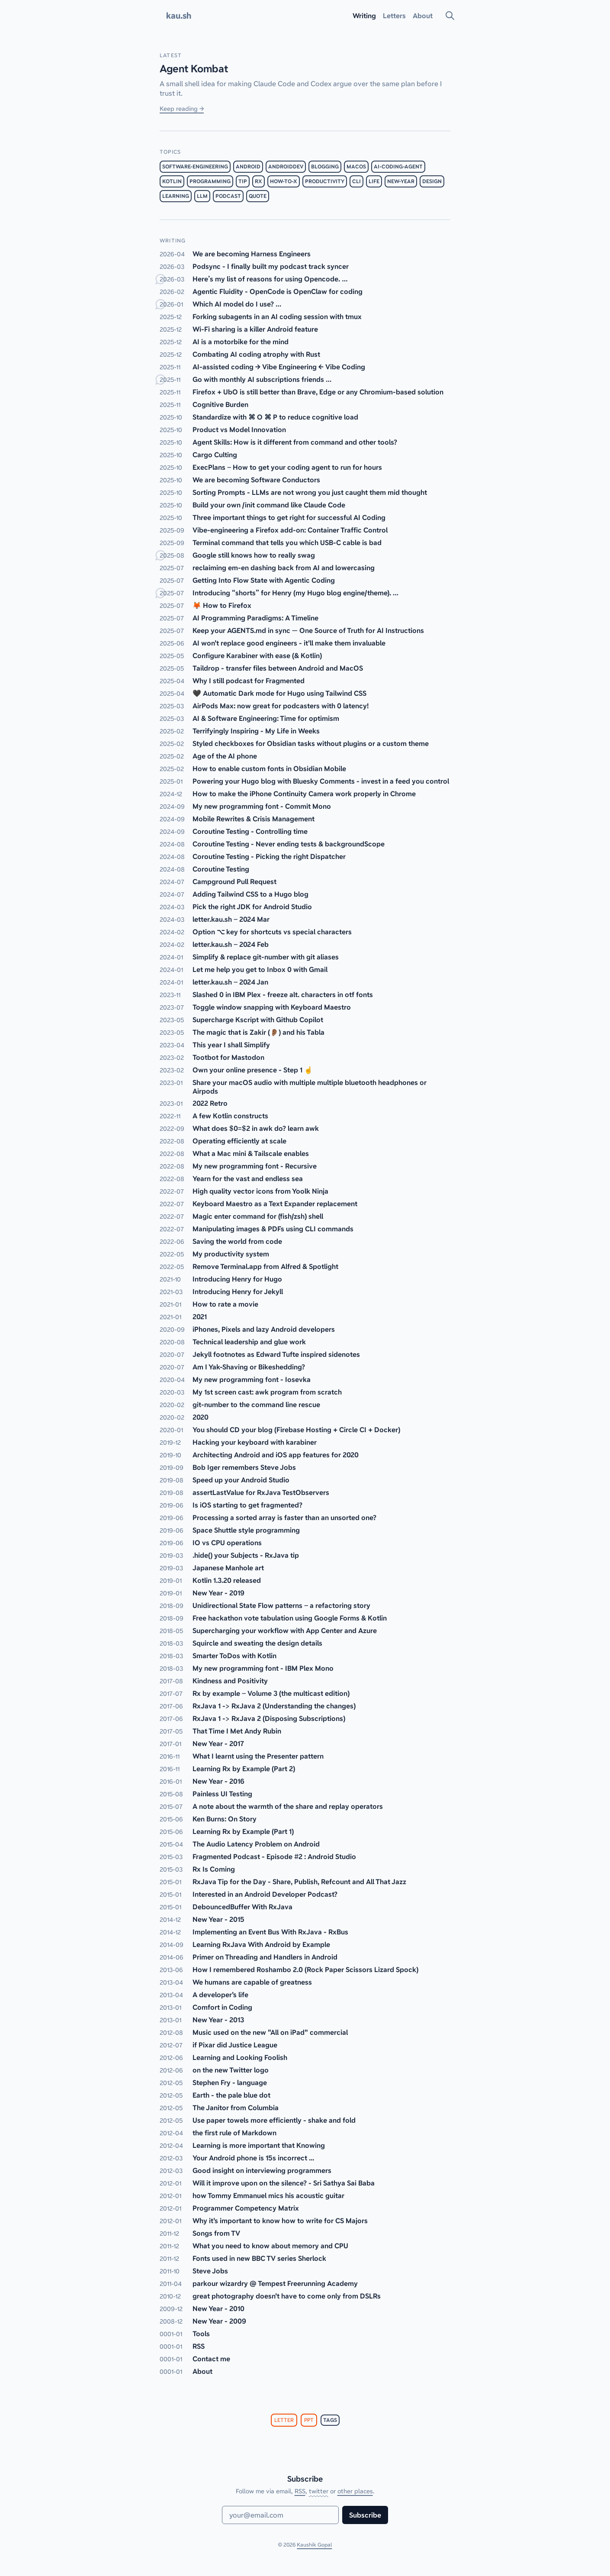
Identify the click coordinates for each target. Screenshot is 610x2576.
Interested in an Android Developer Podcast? (265, 1894)
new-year (400, 181)
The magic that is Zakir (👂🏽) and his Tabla (258, 1032)
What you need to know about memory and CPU (270, 2246)
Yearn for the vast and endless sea (248, 1178)
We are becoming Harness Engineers (252, 254)
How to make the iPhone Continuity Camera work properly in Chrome (304, 793)
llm (202, 196)
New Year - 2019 (218, 1593)
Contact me (211, 2359)
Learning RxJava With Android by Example (261, 1944)
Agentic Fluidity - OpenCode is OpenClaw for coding (278, 291)
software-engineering (195, 167)
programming (210, 181)
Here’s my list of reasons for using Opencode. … (270, 279)
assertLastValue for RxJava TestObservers (261, 1492)
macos (356, 167)
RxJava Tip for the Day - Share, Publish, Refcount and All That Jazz (299, 1881)
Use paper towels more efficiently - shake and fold (274, 2120)
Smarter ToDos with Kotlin (234, 1655)
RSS (199, 2346)
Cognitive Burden (220, 404)
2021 (200, 1316)
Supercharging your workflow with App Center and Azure (285, 1630)
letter (284, 2420)
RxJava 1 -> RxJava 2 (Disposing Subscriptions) (269, 1718)
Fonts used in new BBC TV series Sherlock (259, 2258)
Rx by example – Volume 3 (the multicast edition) (271, 1693)
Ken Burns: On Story (225, 1819)
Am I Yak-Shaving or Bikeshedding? (249, 1367)
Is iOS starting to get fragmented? (247, 1505)
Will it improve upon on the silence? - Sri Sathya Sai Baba (284, 2183)
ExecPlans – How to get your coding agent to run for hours (287, 467)
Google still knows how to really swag (254, 555)
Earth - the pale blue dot (231, 2095)
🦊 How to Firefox (222, 605)
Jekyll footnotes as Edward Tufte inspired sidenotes (276, 1354)
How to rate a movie (225, 1304)
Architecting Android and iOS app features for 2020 (276, 1455)
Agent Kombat (194, 68)
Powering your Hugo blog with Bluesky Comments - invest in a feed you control (321, 781)
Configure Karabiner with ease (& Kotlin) (257, 655)
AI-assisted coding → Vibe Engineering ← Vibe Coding (279, 367)
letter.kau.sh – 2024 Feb (231, 944)
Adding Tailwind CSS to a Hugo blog (250, 894)
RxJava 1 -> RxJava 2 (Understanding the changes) (274, 1706)
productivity (324, 181)
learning (175, 196)
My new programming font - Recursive (255, 1166)
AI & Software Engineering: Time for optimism (266, 718)
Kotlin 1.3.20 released (227, 1580)
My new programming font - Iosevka (252, 1379)
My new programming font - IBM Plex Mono (263, 1668)
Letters (394, 15)
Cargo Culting (215, 454)
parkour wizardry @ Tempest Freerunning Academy (275, 2283)
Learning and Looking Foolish (240, 2057)
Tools (201, 2333)
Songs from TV (216, 2233)
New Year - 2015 (218, 1919)
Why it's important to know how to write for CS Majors (280, 2220)
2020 (201, 1417)
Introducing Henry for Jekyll (238, 1291)
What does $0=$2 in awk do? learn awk (256, 1128)
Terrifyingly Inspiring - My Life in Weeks (256, 731)
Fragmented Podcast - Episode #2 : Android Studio (274, 1856)
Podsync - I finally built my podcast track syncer (271, 266)
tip (242, 181)
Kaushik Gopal (314, 2545)
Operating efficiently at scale (239, 1141)
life (374, 181)
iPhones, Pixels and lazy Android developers (264, 1329)
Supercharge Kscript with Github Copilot (258, 1019)
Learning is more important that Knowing (259, 2145)
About (202, 2371)
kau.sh (178, 15)
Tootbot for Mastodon (228, 1057)
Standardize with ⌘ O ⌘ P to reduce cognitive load (275, 417)
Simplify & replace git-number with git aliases (266, 957)
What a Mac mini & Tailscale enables (251, 1153)
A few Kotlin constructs (230, 1116)
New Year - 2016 (218, 1781)
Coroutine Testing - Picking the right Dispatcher (269, 856)
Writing (364, 15)
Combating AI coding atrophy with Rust (256, 354)
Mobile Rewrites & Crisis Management (254, 819)
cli (356, 181)
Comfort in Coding (222, 2007)
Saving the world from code (237, 1241)
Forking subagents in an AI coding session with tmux (277, 316)
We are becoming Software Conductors (256, 480)
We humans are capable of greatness (252, 1982)
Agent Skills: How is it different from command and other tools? (295, 442)
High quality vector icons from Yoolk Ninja (260, 1191)
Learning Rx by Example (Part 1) (243, 1831)
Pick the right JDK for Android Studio (252, 906)
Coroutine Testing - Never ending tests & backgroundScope (289, 844)
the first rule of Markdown (234, 2133)
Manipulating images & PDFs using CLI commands (273, 1229)
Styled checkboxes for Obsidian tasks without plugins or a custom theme (311, 743)
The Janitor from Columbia (236, 2107)
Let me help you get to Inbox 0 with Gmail (260, 969)
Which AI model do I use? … (237, 304)
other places (355, 2491)
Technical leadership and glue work (249, 1342)
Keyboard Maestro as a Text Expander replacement (275, 1203)
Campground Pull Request (234, 881)
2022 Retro (210, 1103)
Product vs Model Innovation (239, 429)
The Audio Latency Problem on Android (256, 1844)
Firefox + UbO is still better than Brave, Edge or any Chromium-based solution (318, 392)
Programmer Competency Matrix (246, 2208)
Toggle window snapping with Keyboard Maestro (272, 1007)
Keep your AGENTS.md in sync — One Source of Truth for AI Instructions (308, 630)
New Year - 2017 (218, 1743)
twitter (318, 2491)
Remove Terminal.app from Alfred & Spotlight (265, 1266)
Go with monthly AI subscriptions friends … (262, 379)
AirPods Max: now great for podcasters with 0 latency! (281, 706)
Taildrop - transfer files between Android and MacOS (278, 668)
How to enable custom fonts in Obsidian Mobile (269, 768)
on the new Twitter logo (231, 2070)
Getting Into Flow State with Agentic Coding (264, 580)
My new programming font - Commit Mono (262, 806)
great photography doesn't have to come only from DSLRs (287, 2296)
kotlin (172, 181)
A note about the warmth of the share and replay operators (288, 1806)
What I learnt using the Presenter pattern (258, 1756)
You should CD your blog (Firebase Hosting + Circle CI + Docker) (296, 1429)
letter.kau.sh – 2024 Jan (230, 982)
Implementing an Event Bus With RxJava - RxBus (270, 1932)
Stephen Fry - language (230, 2082)
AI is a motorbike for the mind (241, 341)
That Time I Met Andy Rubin (237, 1731)
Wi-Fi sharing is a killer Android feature (255, 329)
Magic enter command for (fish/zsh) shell (258, 1216)
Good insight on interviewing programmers (262, 2170)
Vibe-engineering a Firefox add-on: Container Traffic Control (290, 530)
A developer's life (220, 1994)
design (432, 181)
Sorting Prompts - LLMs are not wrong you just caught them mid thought (310, 492)
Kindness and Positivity (230, 1681)
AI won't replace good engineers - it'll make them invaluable (289, 643)
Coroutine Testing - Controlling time (250, 831)
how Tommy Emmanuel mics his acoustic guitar (268, 2195)
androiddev (285, 167)
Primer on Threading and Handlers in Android (265, 1957)
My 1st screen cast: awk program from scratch (267, 1392)
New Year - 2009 (219, 2321)
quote (257, 196)
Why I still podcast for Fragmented (249, 680)
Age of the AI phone (225, 756)
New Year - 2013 (218, 2020)
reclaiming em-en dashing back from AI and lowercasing (284, 567)
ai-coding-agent (398, 167)
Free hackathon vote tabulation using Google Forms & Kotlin (290, 1618)
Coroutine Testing (221, 869)
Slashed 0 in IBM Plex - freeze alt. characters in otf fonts (283, 994)
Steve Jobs (210, 2271)
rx (258, 181)
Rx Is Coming (214, 1869)
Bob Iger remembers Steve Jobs (244, 1467)
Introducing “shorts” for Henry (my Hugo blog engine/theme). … (295, 593)
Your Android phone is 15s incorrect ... (253, 2158)
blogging (325, 167)
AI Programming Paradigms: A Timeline (255, 618)
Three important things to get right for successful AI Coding (289, 517)
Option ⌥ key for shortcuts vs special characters (272, 932)
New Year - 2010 (218, 2308)
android (248, 167)
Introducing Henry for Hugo (237, 1279)
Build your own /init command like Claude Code (269, 505)
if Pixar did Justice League (235, 2045)
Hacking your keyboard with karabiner (255, 1442)
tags (330, 2420)
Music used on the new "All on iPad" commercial (270, 2032)
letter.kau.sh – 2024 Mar (231, 919)
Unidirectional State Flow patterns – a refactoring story (281, 1605)
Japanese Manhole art (228, 1568)
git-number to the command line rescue (256, 1404)
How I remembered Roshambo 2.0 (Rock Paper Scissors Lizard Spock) (305, 1969)
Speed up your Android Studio (241, 1480)
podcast (228, 196)
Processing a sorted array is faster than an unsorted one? (284, 1517)
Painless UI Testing (222, 1794)
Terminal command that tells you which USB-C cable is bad (287, 542)
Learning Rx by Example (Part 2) (244, 1768)
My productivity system (231, 1254)
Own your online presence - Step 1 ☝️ (253, 1070)
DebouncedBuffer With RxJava (242, 1907)
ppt (309, 2420)
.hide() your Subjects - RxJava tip (246, 1555)
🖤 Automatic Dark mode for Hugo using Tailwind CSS (279, 693)
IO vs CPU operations (227, 1542)
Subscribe (365, 2515)
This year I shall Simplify (231, 1045)
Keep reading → (182, 108)
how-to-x (283, 181)
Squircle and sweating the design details (257, 1643)
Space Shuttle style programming (246, 1530)
